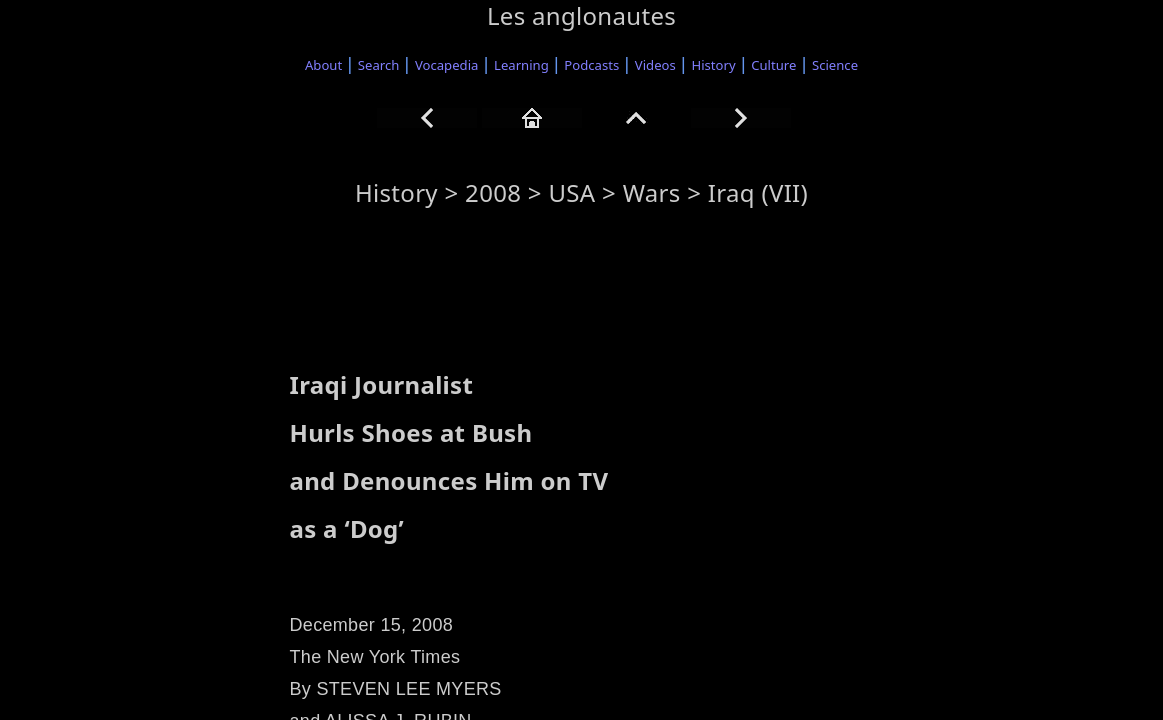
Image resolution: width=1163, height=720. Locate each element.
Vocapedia (446, 65)
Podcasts (591, 65)
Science (835, 65)
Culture (773, 65)
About (323, 65)
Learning (521, 65)
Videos (655, 65)
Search (379, 65)
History (713, 65)
